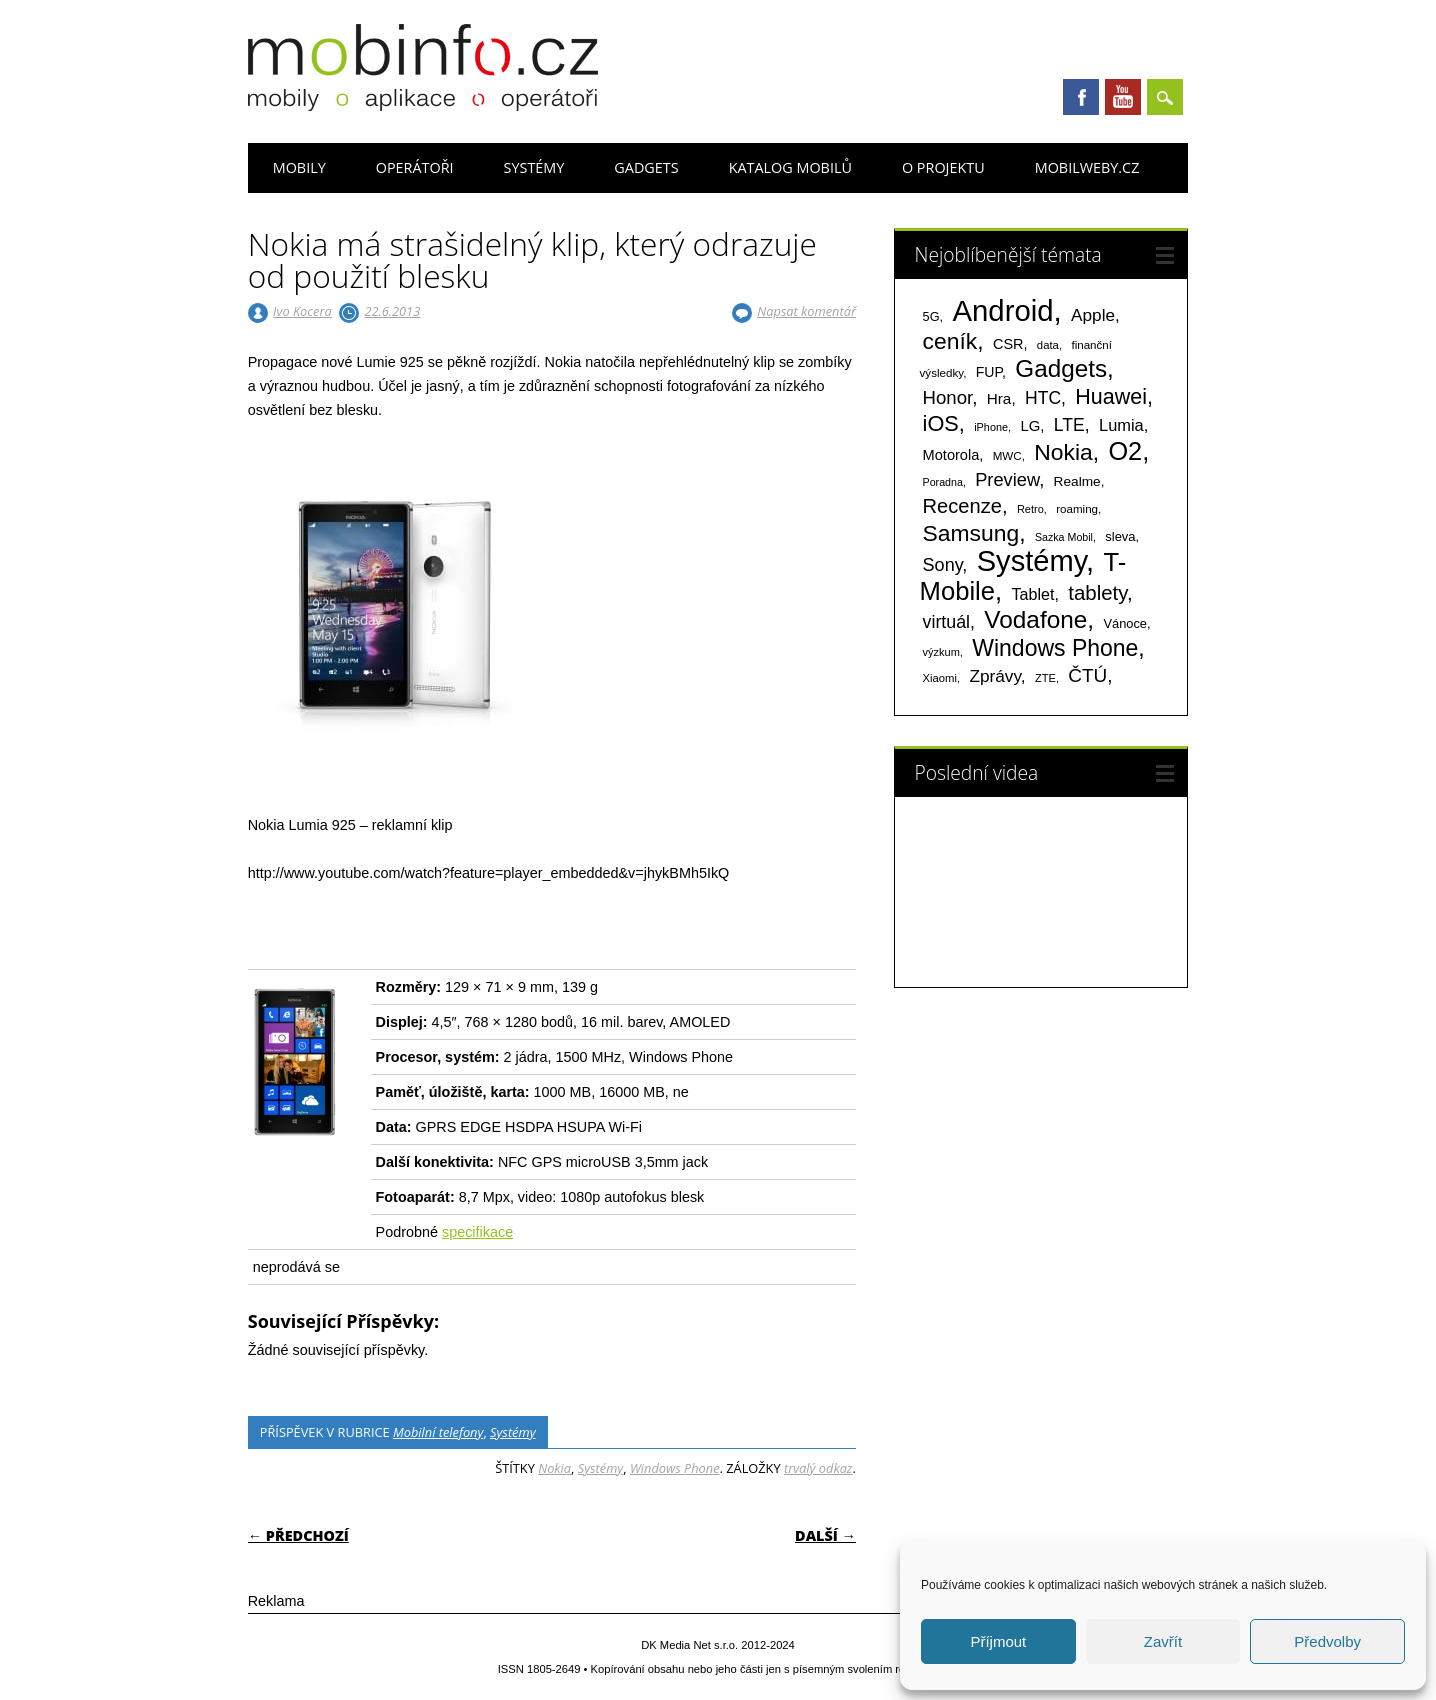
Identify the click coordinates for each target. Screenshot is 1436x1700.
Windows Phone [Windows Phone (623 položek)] (1055, 648)
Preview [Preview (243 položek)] (1007, 479)
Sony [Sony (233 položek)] (943, 565)
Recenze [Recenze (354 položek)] (962, 506)
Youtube (1123, 97)
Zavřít (1163, 1641)
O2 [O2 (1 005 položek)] (1125, 451)
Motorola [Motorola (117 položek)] (951, 455)
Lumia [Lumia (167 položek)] (1121, 425)
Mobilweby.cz (1087, 167)
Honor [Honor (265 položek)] (948, 397)
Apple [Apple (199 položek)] (1093, 315)
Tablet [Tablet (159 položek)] (1033, 594)
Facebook (1081, 97)
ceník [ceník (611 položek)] (950, 341)
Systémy (534, 167)
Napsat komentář (806, 311)
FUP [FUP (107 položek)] (989, 372)
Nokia (554, 1468)
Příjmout (998, 1641)
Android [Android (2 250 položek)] (1002, 310)
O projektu (943, 167)
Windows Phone (675, 1468)
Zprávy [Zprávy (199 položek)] (994, 676)
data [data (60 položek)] (1048, 345)
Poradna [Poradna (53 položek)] (943, 482)
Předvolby (1327, 1641)
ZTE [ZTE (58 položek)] (1045, 678)
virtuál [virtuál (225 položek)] (946, 622)
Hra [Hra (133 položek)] (999, 398)
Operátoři (415, 167)
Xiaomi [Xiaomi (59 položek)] (940, 678)
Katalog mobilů (790, 167)
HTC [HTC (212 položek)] (1043, 398)
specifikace (477, 1232)
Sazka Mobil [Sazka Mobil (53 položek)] (1064, 537)
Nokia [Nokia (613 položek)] (1063, 452)
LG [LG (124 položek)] (1030, 425)
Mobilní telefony (438, 1432)
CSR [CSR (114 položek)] (1008, 344)
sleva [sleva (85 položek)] (1120, 536)
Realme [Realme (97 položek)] (1077, 481)
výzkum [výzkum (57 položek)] (941, 652)
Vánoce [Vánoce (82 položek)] (1125, 623)
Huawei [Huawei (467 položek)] (1111, 397)
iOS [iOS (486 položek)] (941, 423)
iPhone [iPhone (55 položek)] (991, 427)
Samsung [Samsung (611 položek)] (971, 533)
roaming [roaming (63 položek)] (1077, 509)
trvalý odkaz (818, 1468)
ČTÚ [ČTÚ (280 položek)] (1087, 675)
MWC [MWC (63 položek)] (1007, 456)
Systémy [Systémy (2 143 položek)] (1031, 561)
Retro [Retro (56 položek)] (1030, 509)
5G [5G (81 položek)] (931, 316)
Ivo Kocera (302, 311)
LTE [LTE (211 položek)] (1069, 425)
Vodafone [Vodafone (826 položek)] (1035, 619)
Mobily (299, 167)
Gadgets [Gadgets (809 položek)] (1061, 368)
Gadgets (646, 167)
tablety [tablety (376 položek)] (1097, 592)
